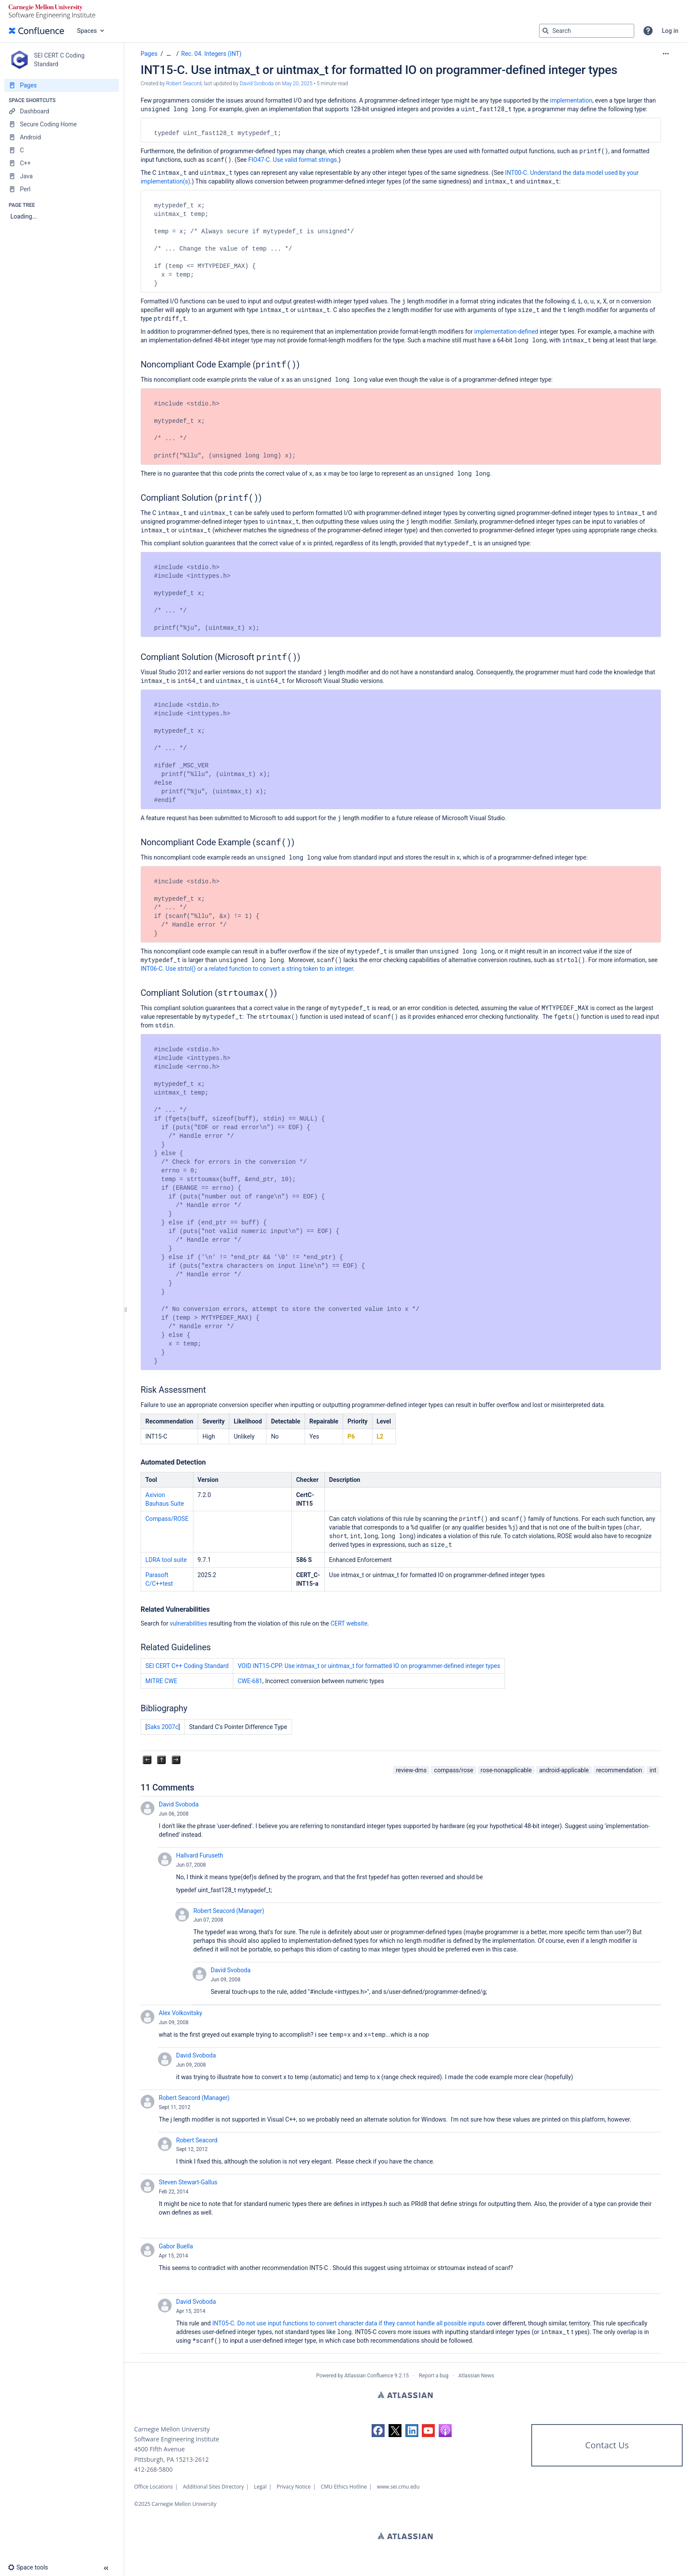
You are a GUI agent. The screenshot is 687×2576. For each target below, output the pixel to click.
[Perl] (61, 189)
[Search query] (586, 31)
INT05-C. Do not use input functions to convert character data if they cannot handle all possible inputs (348, 2323)
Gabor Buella (176, 2246)
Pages (149, 53)
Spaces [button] (87, 30)
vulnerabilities (188, 1623)
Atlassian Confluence (368, 2376)
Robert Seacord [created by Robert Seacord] (184, 83)
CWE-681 (250, 1681)
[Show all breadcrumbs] (168, 54)
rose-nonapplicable (506, 1770)
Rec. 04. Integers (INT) (211, 53)
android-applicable (564, 1770)
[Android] (61, 137)
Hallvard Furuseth (199, 1855)
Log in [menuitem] (670, 30)
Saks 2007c (163, 1726)
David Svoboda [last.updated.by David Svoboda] (256, 83)
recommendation (619, 1770)
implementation (571, 100)
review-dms (411, 1770)
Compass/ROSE (167, 1518)
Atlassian (405, 2394)
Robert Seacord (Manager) (228, 1910)
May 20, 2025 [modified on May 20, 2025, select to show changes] (297, 83)
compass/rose (453, 1770)
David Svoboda (179, 1804)
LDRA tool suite (166, 1559)
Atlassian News (476, 2376)
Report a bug (433, 2376)
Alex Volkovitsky (180, 2012)
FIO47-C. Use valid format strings (292, 159)
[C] (61, 150)
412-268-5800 (153, 2469)
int (652, 1770)
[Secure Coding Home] (61, 124)
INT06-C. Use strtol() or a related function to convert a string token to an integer (247, 968)
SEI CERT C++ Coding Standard (186, 1665)
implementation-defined (506, 331)
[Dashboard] (61, 111)
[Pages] (61, 85)
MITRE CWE (161, 1681)
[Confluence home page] (36, 31)
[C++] (61, 163)
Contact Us (607, 2445)
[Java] (61, 176)
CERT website (349, 1623)
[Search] (545, 30)
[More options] (666, 53)
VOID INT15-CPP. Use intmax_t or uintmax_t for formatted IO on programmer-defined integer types (369, 1665)
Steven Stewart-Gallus (188, 2182)
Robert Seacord (197, 2140)
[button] (648, 31)
